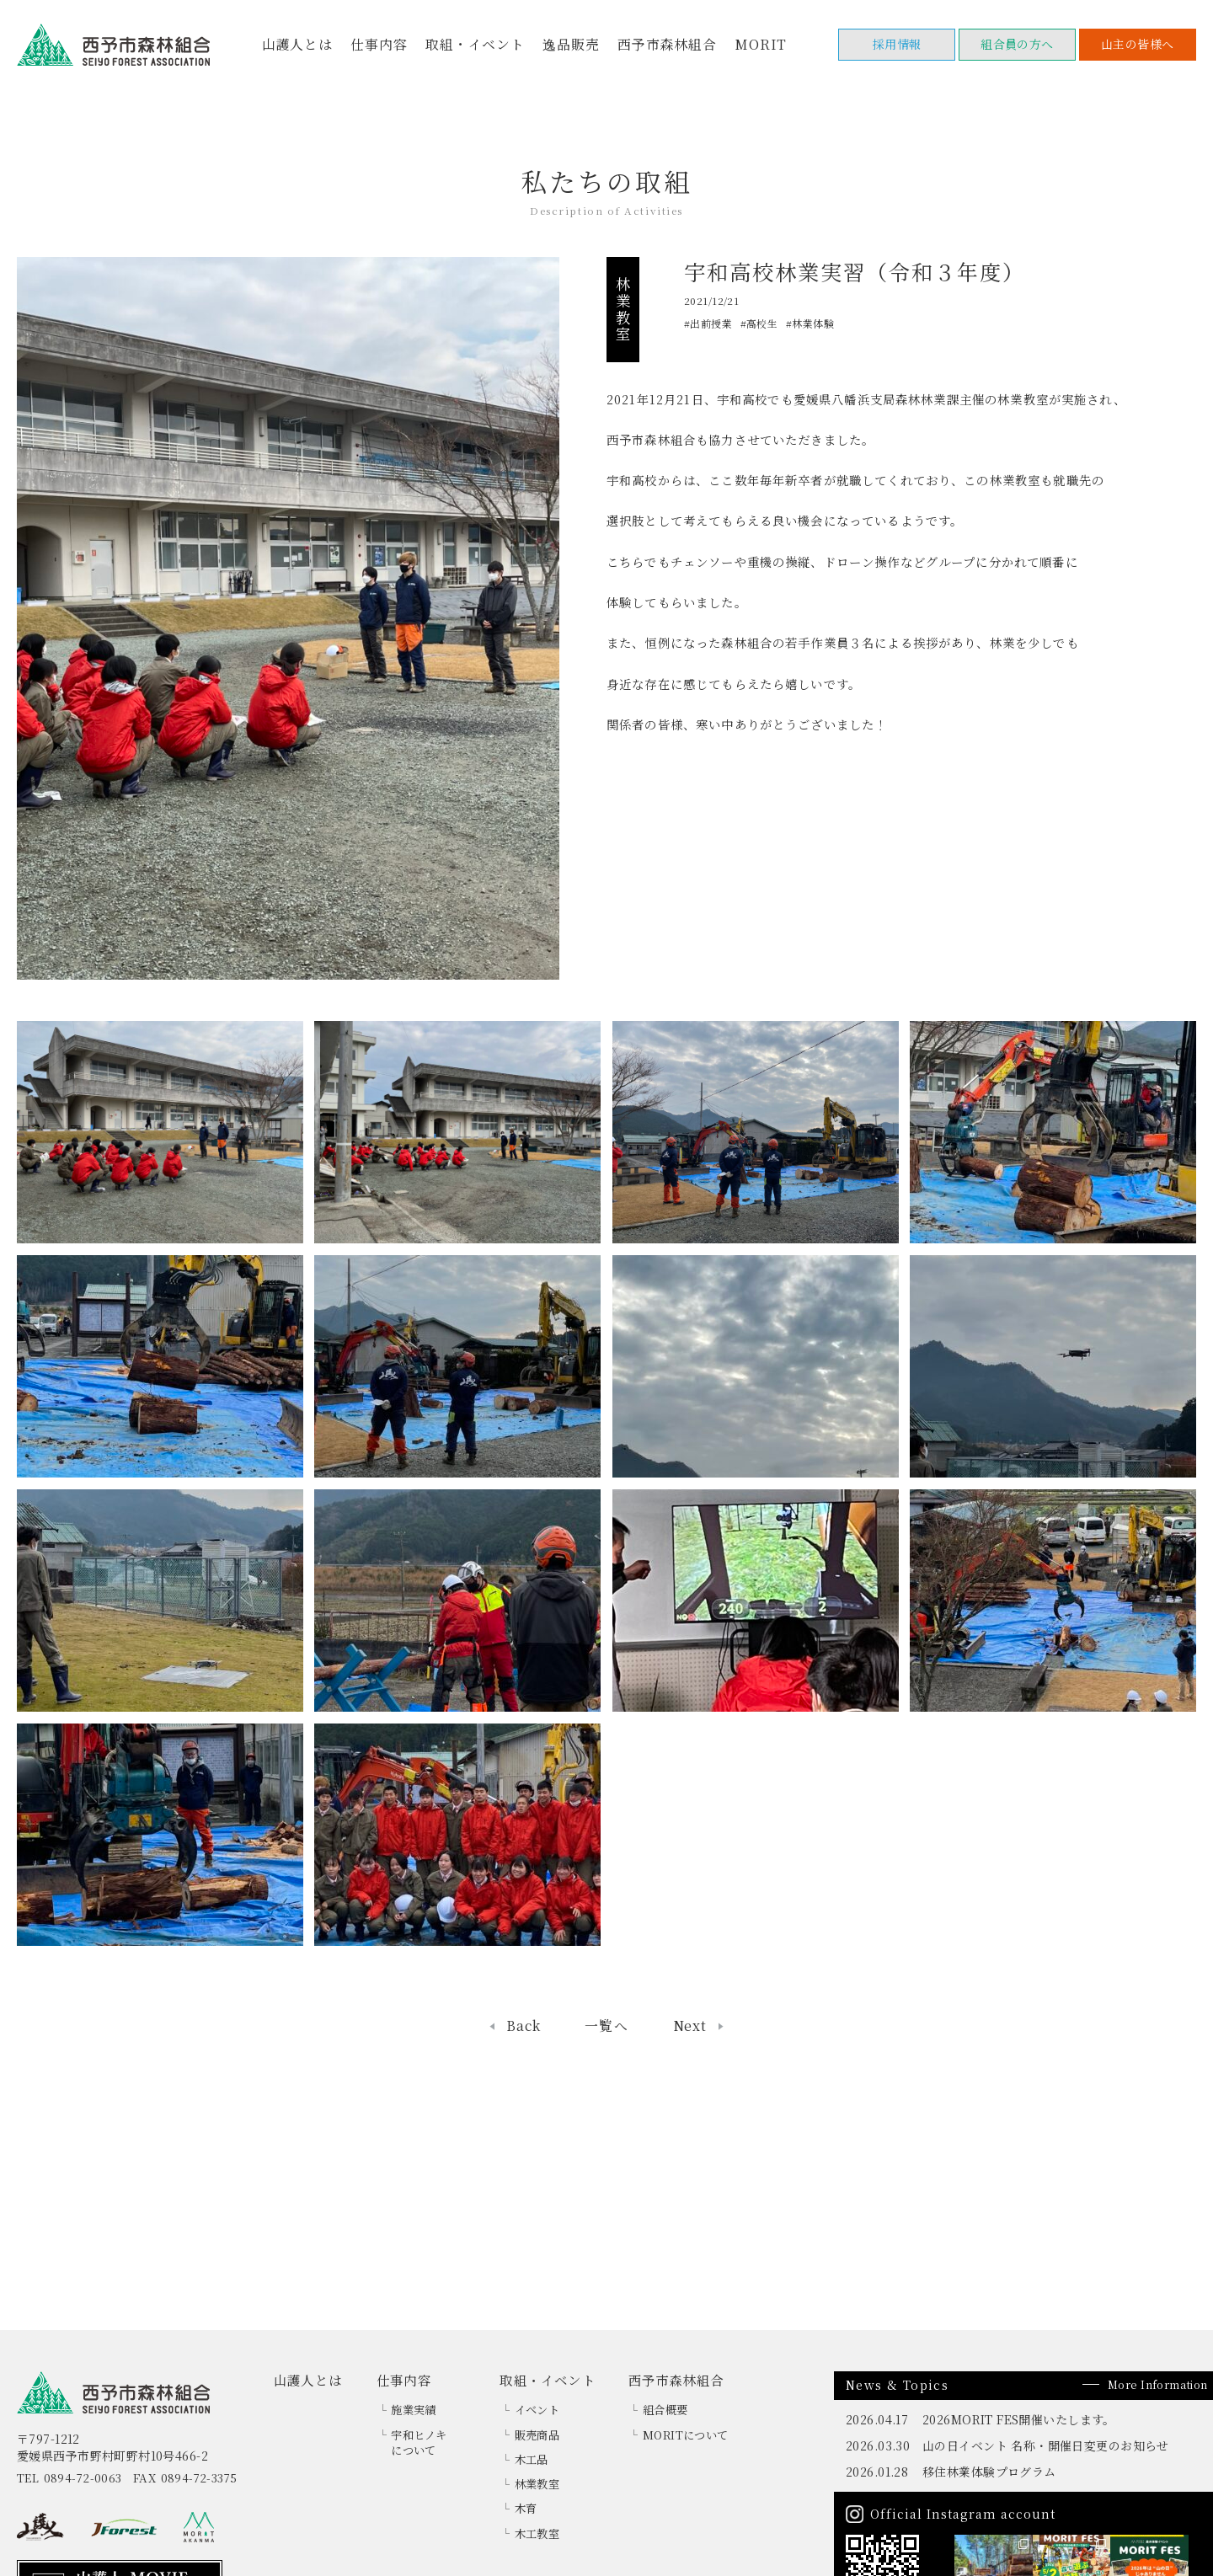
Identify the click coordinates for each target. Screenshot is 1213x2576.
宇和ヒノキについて (418, 2443)
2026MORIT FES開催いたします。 (1018, 2419)
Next (690, 2026)
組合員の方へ (1017, 43)
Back (523, 2026)
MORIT (761, 44)
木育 (526, 2508)
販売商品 (537, 2435)
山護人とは (297, 44)
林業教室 (537, 2484)
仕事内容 (378, 44)
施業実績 (413, 2410)
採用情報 (897, 43)
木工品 (531, 2459)
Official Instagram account (962, 2513)
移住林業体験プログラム (989, 2471)
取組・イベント (475, 44)
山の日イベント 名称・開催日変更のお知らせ (1045, 2445)
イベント (537, 2410)
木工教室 (537, 2533)
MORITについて (686, 2435)
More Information (1158, 2384)
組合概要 (665, 2410)
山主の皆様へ (1137, 43)
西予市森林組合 (667, 44)
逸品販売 (570, 44)
